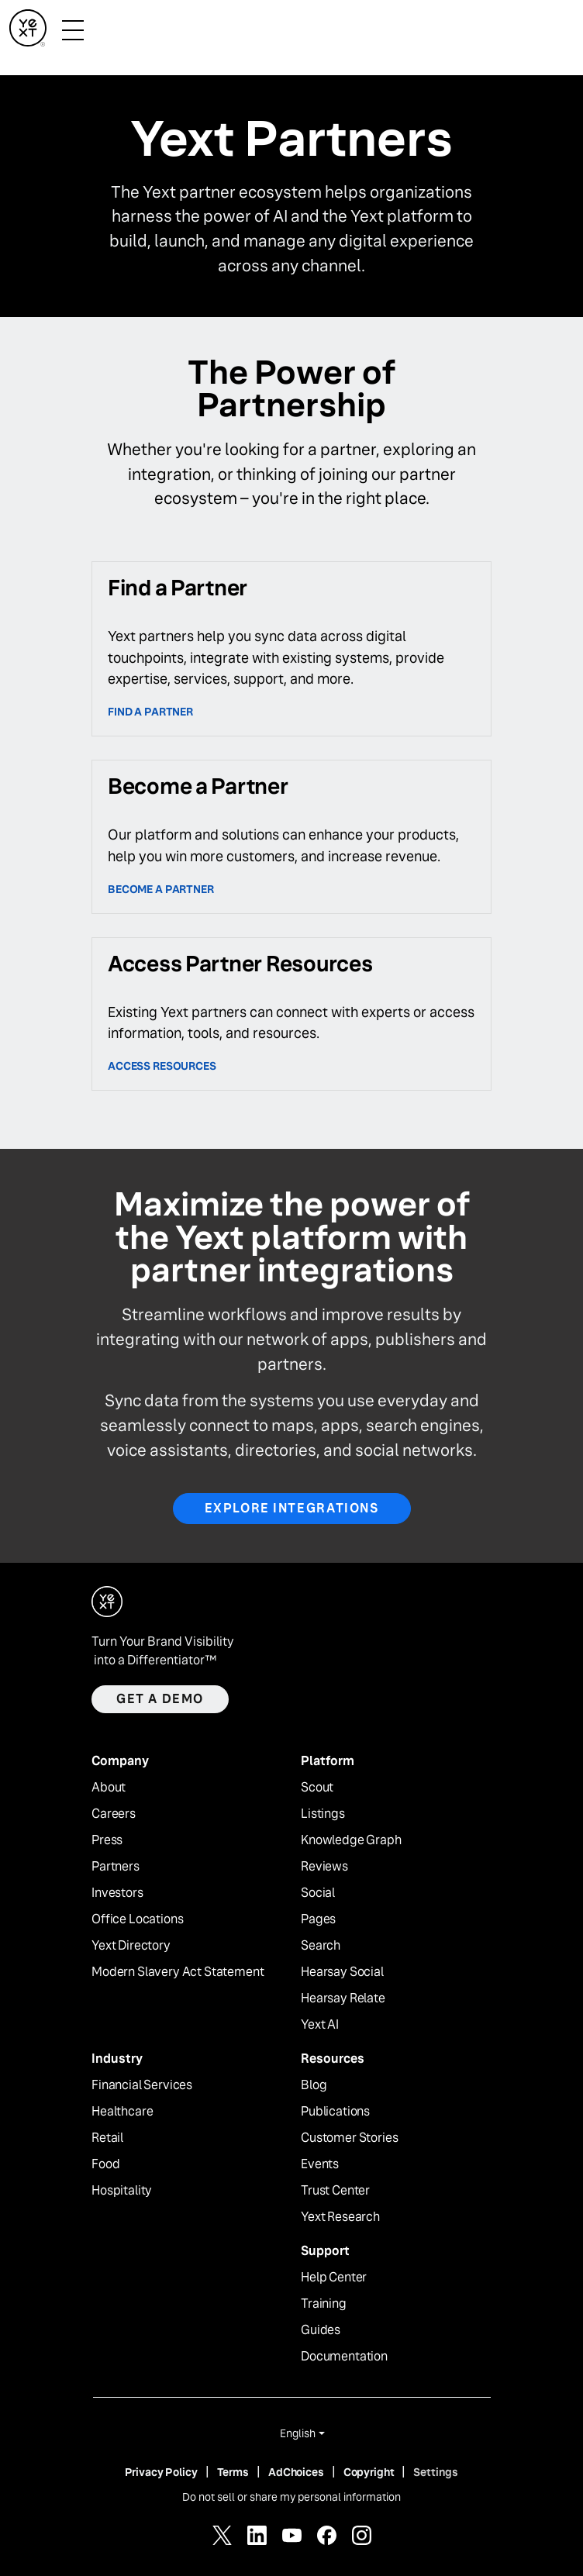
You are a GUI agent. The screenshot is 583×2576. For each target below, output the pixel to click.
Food (105, 2164)
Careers (113, 1814)
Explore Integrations (292, 1508)
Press (106, 1840)
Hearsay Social (342, 1972)
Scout (317, 1787)
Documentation (344, 2356)
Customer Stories (349, 2138)
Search (320, 1946)
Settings (435, 2472)
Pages (318, 1919)
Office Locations (137, 1919)
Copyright (369, 2472)
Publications (335, 2111)
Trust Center (335, 2190)
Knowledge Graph (351, 1840)
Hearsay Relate (343, 1998)
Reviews (324, 1866)
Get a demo (160, 1699)
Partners (115, 1866)
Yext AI (320, 2025)
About (108, 1787)
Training (324, 2304)
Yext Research (340, 2217)
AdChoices (296, 2472)
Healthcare (122, 2111)
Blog (313, 2085)
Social (318, 1893)
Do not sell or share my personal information (291, 2497)
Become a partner (161, 889)
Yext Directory (131, 1946)
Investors (117, 1893)
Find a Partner (150, 712)
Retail (107, 2138)
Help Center (334, 2277)
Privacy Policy (161, 2472)
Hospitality (121, 2190)
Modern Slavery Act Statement (177, 1972)
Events (320, 2164)
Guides (320, 2330)
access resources (162, 1066)
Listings (323, 1814)
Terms (233, 2472)
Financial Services (141, 2085)
